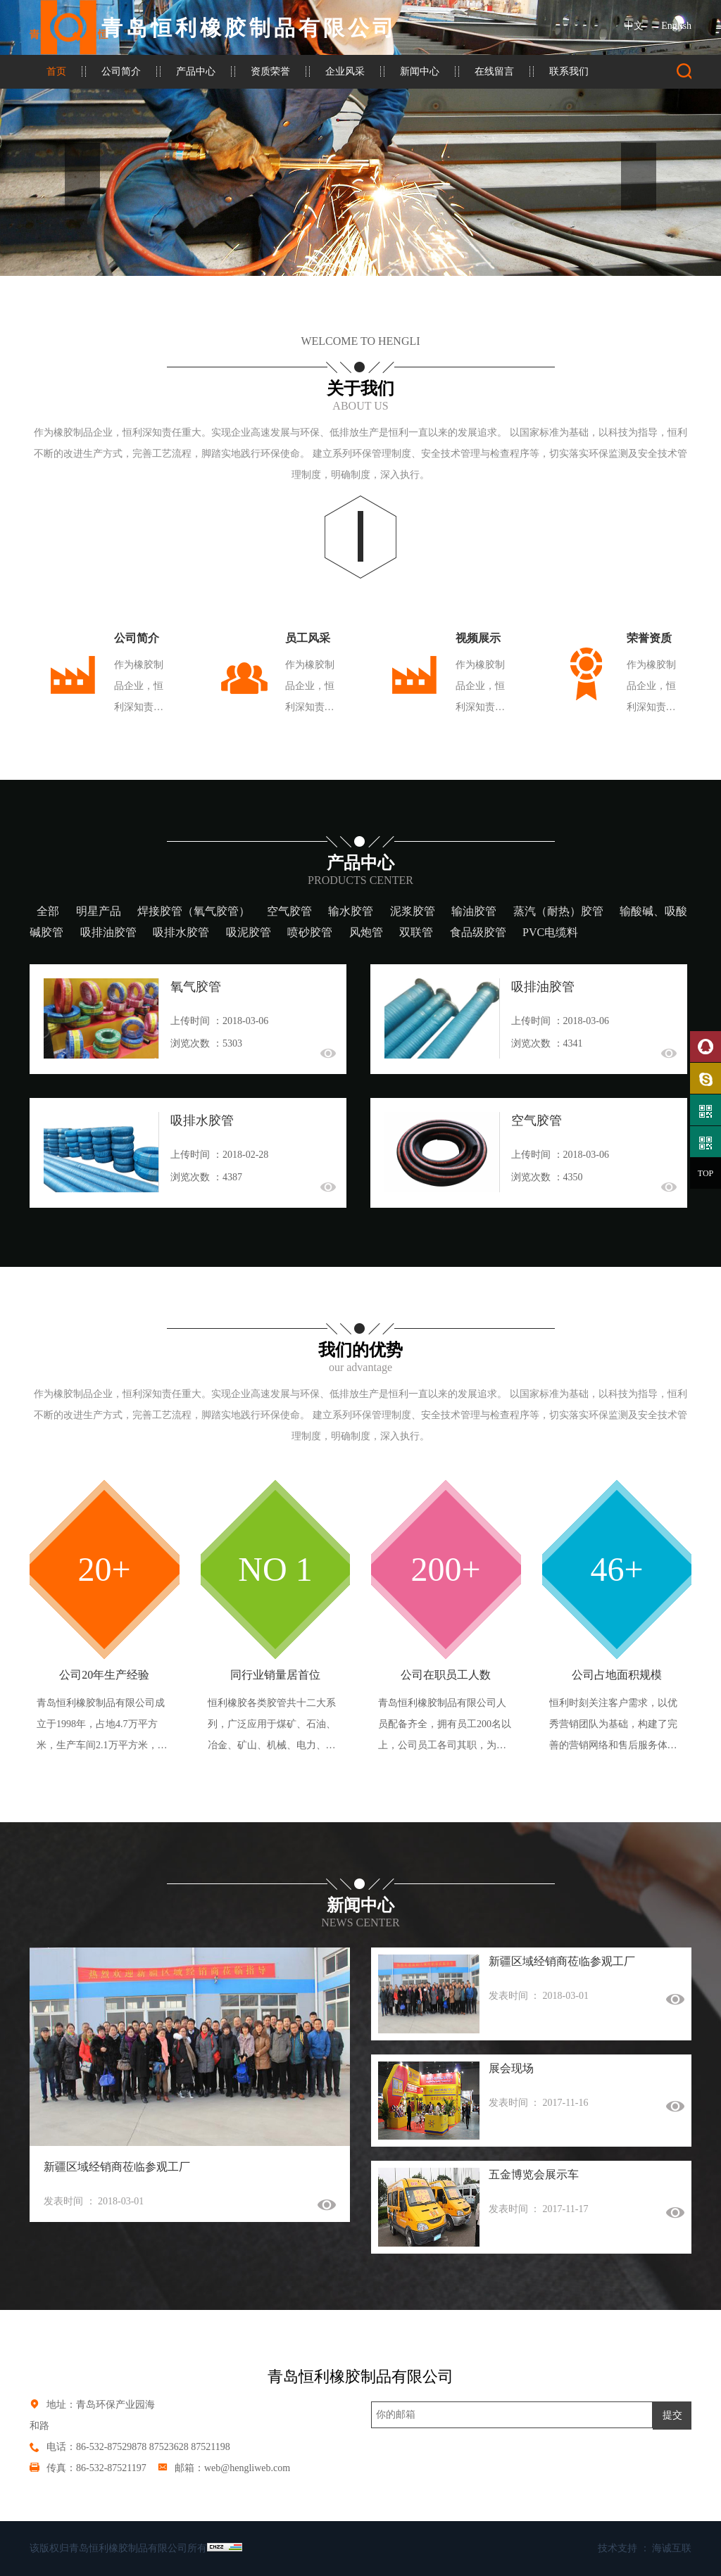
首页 (56, 71)
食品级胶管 (478, 932)
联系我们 (569, 71)
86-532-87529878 (111, 2447)
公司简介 (121, 71)
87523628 (169, 2447)
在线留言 (494, 71)
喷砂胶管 (309, 932)
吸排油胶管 (108, 932)
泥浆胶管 (412, 911)
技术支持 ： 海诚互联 (644, 2548)
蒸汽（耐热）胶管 (558, 911)
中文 (634, 25)
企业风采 (345, 71)
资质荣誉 (270, 71)
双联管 (416, 932)
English (676, 25)
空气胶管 (289, 911)
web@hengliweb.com (247, 2468)
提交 (672, 2415)
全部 (48, 911)
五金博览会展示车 (534, 2174)
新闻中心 (419, 71)
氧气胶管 (195, 987)
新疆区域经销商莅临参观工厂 (117, 2167)
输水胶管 (350, 911)
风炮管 (366, 932)
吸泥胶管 (248, 932)
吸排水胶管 (181, 932)
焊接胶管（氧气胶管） (193, 911)
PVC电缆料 (550, 932)
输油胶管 (473, 911)
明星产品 (98, 911)
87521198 (210, 2447)
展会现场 (511, 2068)
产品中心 (195, 71)
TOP (705, 1173)
